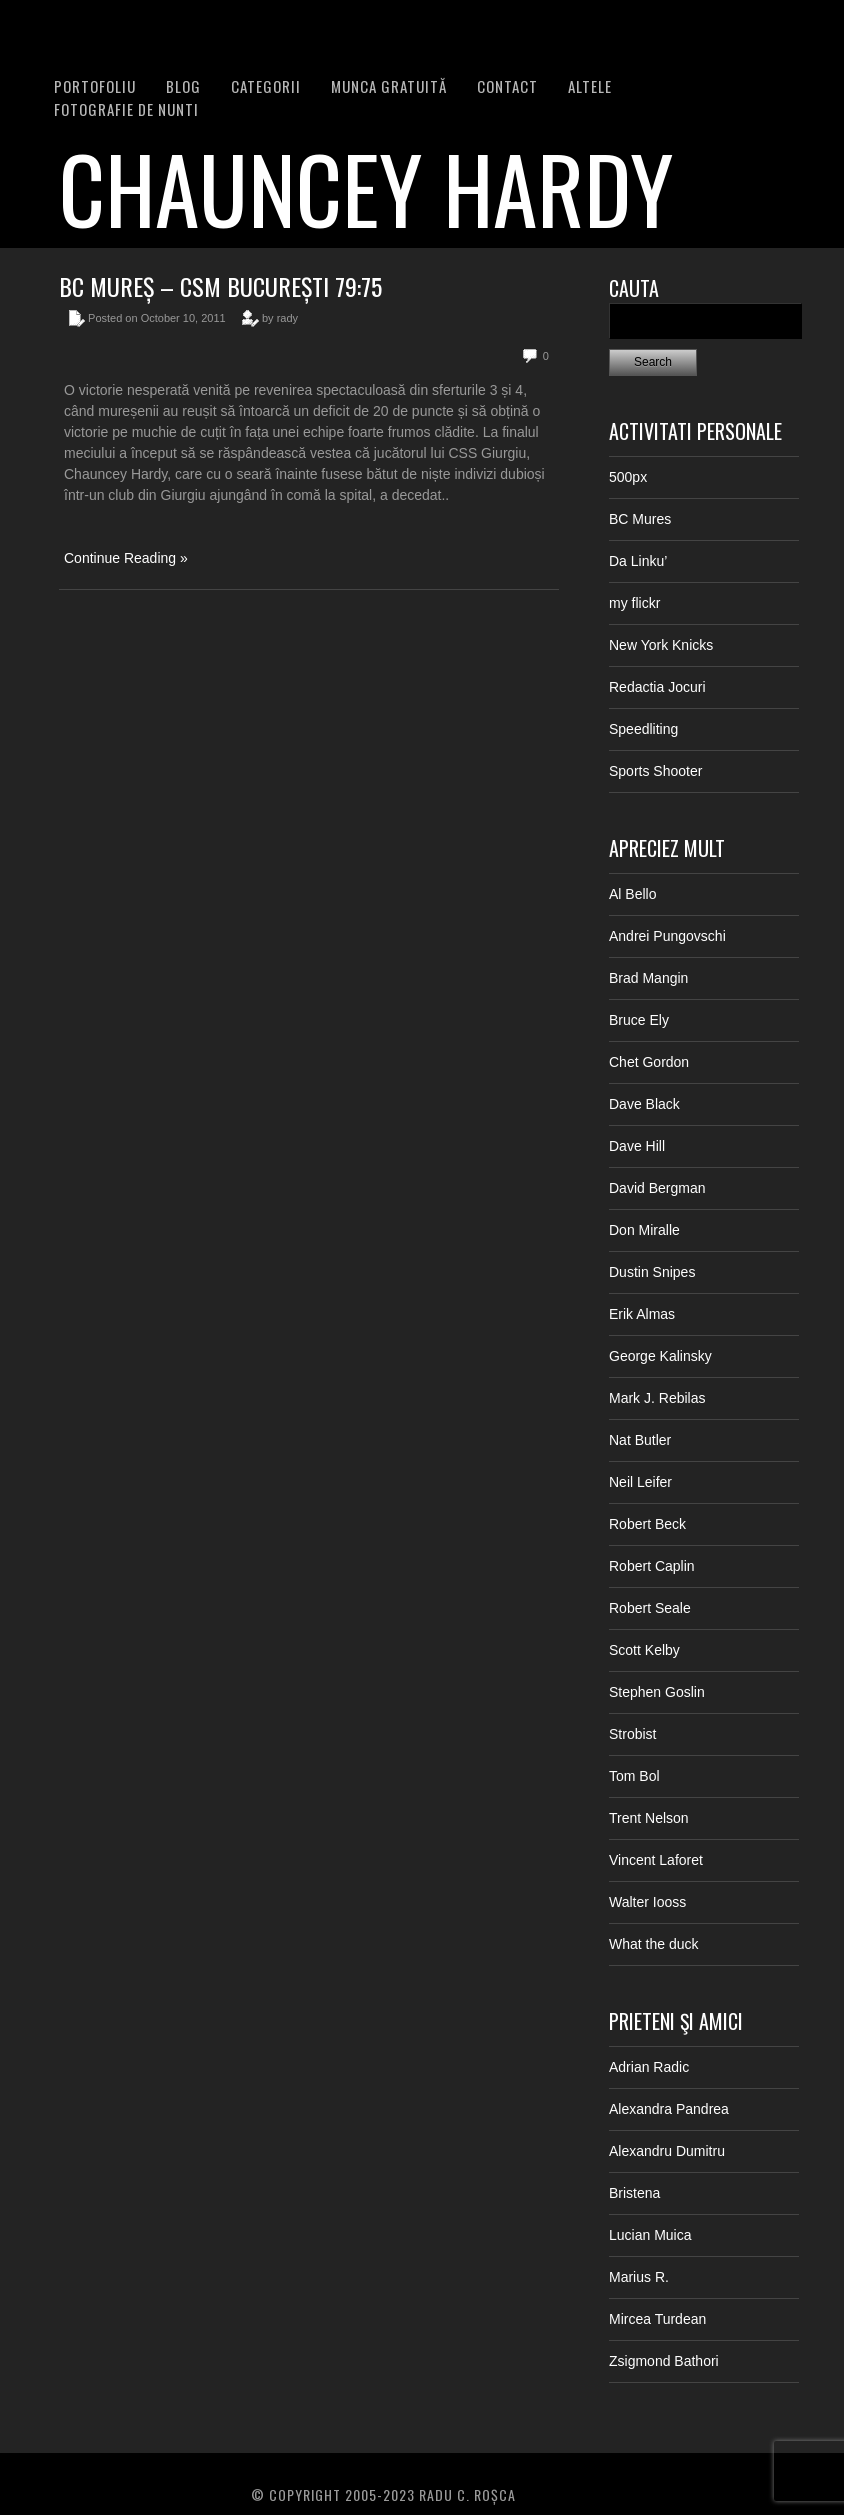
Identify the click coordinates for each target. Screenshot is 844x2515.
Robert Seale (650, 1608)
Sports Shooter (655, 771)
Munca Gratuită (389, 86)
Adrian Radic (649, 2067)
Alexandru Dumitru (667, 2151)
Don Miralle (644, 1230)
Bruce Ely (639, 1020)
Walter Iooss (647, 1902)
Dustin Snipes (652, 1272)
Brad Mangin (648, 978)
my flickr (634, 603)
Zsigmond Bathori (664, 2361)
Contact (507, 86)
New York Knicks (661, 645)
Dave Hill (637, 1146)
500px (628, 477)
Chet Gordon (649, 1062)
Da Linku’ (638, 561)
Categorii (266, 86)
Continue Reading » (126, 558)
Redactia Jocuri (657, 687)
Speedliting (643, 729)
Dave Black (644, 1104)
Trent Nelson (649, 1818)
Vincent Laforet (656, 1860)
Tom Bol (634, 1776)
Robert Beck (647, 1524)
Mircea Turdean (657, 2319)
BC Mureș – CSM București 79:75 (220, 286)
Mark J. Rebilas (657, 1398)
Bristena (634, 2193)
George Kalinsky (660, 1356)
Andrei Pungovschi (667, 936)
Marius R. (639, 2277)
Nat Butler (640, 1440)
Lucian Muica (650, 2235)
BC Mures (640, 519)
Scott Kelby (644, 1650)
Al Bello (632, 894)
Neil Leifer (640, 1482)
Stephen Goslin (657, 1692)
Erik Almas (642, 1314)
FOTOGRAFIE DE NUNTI (126, 109)
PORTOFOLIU (95, 86)
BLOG (183, 86)
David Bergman (657, 1188)
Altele (590, 86)
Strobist (632, 1734)
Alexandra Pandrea (669, 2109)
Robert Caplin (652, 1566)
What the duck (654, 1944)
